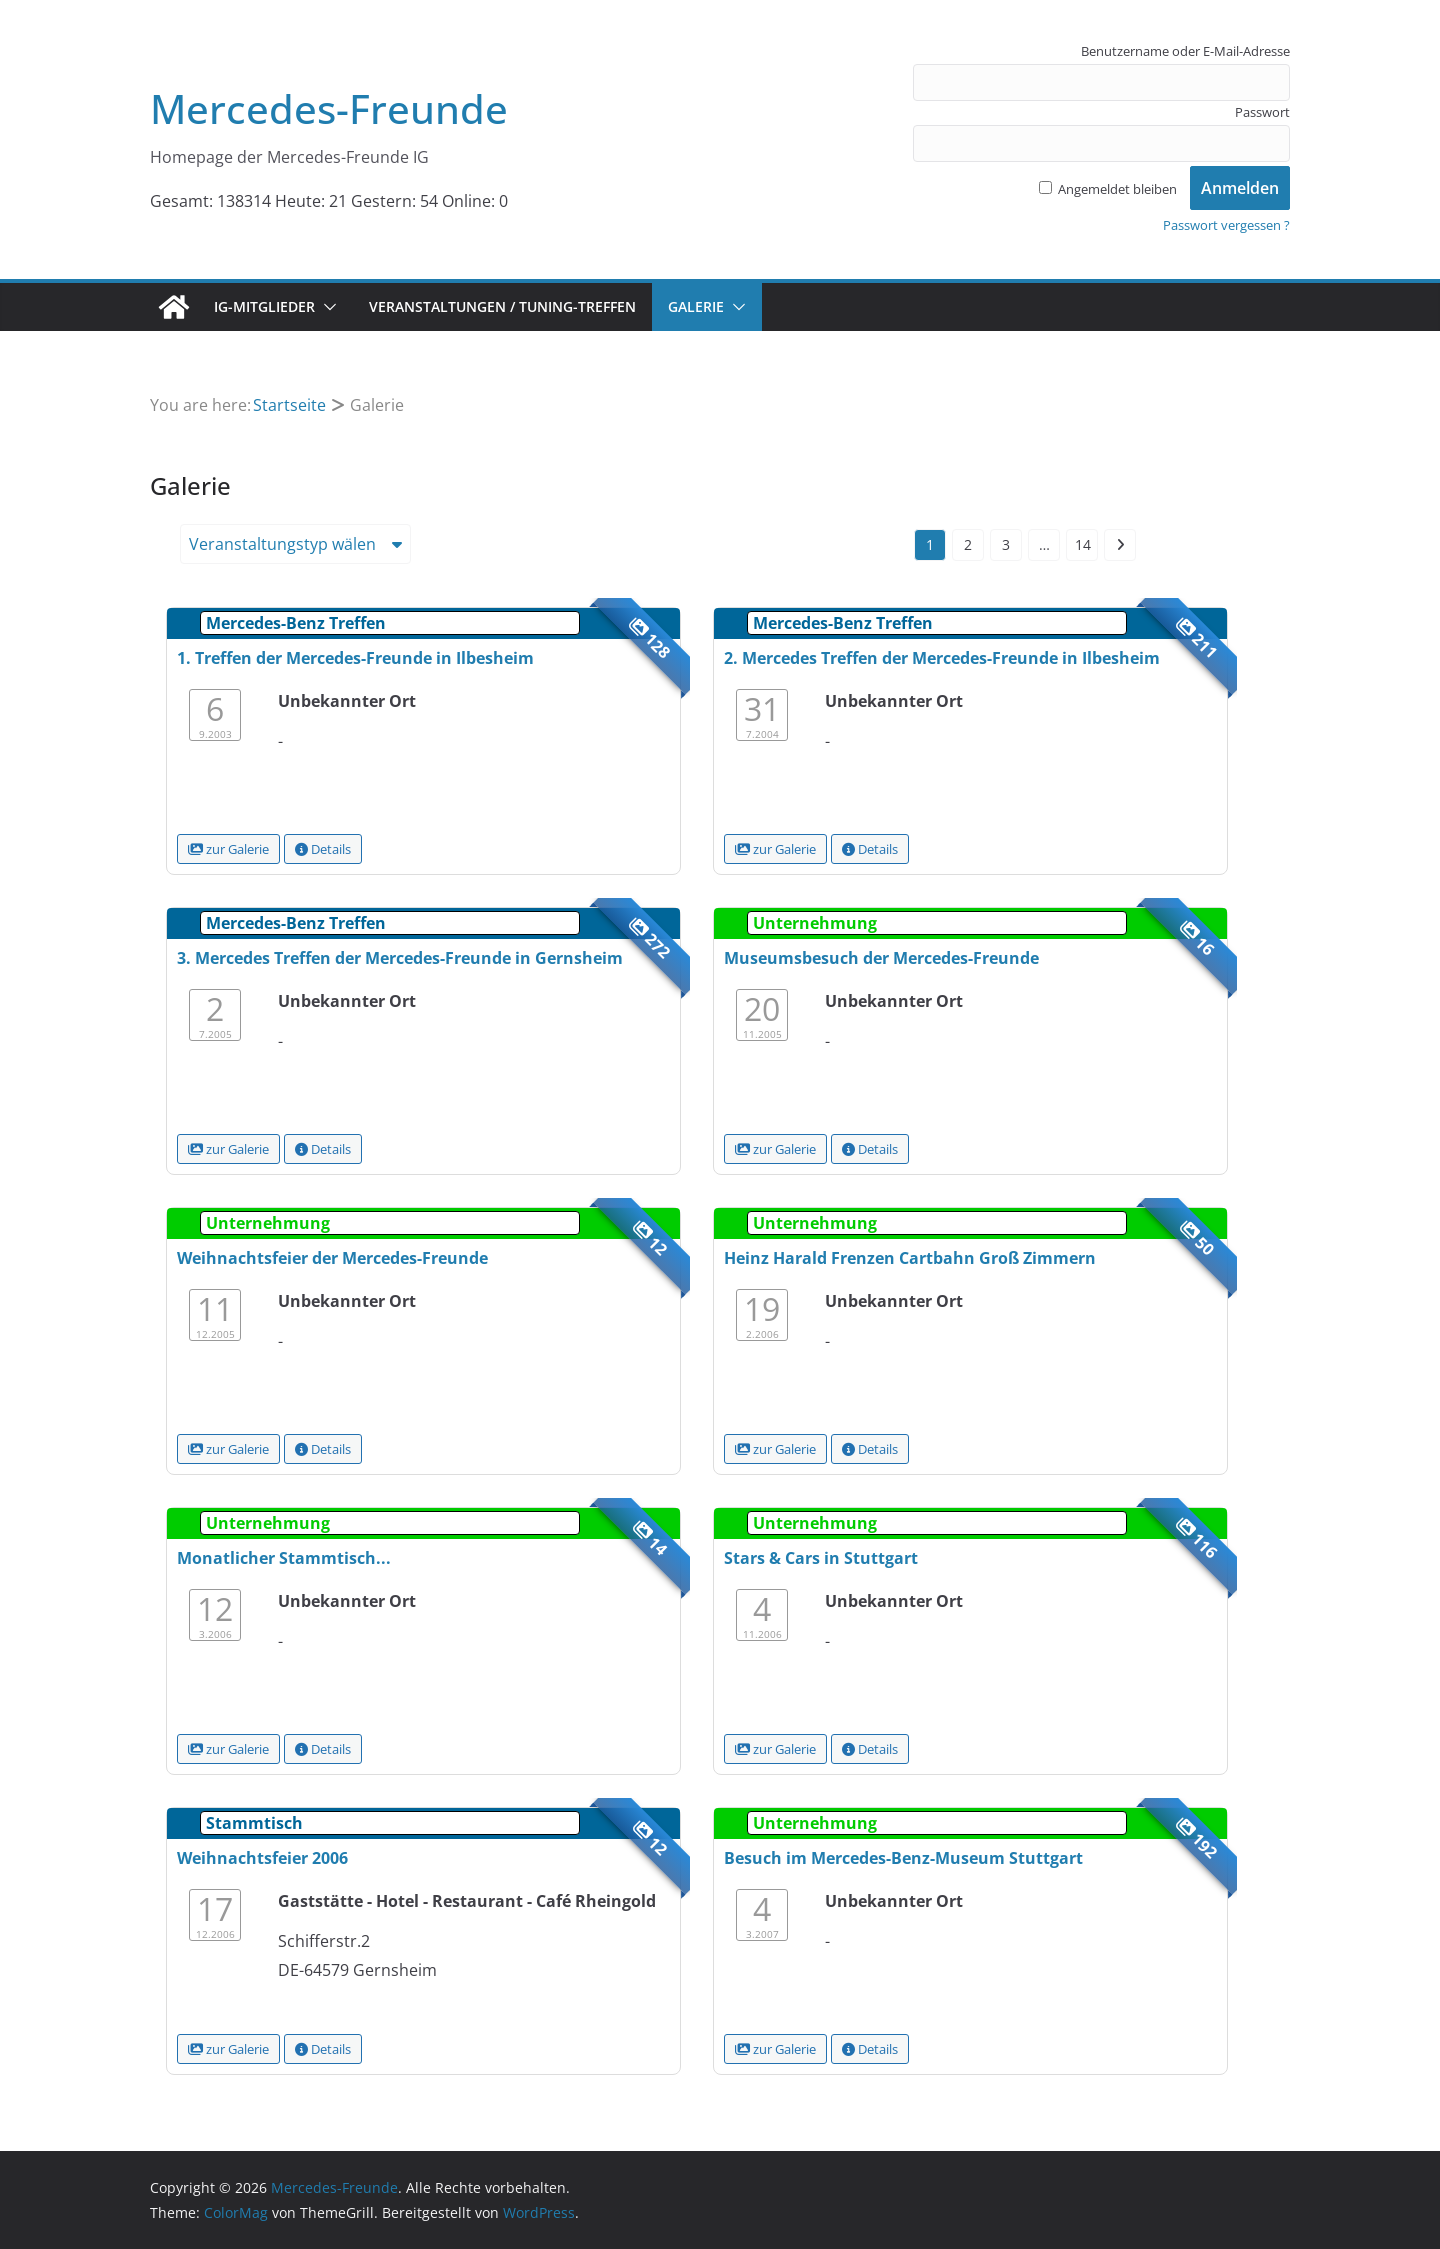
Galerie (696, 306)
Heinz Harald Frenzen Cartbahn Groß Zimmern (910, 1258)
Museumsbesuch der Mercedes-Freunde (881, 958)
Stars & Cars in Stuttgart (821, 1558)
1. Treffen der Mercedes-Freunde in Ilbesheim (355, 658)
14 (1083, 544)
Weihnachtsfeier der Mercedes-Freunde (332, 1258)
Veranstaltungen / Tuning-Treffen (502, 306)
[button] (326, 307)
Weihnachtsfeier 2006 (262, 1858)
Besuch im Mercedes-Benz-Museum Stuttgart (903, 1858)
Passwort (1262, 112)
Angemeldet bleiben (1108, 189)
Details (323, 849)
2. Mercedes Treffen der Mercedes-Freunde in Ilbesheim (942, 658)
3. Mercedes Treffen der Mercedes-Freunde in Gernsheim (400, 958)
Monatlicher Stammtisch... (284, 1558)
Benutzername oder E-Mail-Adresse (1185, 51)
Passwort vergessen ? (1226, 225)
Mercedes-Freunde (329, 108)
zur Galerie (228, 849)
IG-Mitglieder (264, 306)
